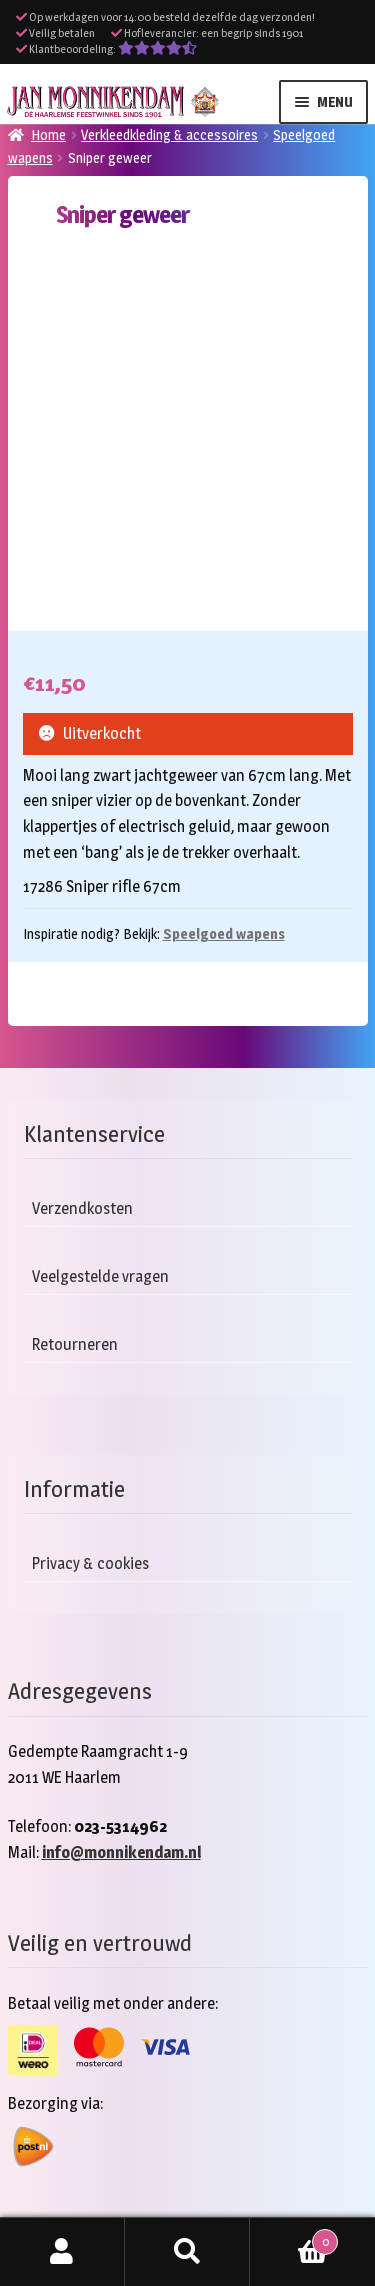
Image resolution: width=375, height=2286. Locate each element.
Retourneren (75, 1344)
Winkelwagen (294, 2238)
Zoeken (187, 2252)
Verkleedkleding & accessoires (169, 134)
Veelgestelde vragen (100, 1276)
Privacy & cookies (90, 1563)
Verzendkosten (82, 1208)
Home (48, 134)
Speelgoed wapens (224, 933)
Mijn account (62, 2252)
